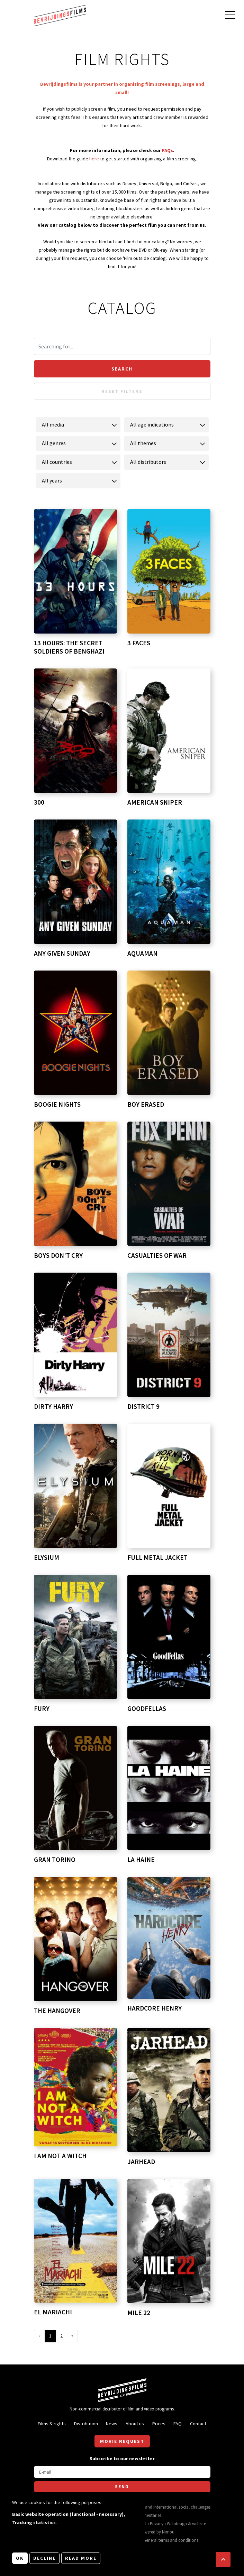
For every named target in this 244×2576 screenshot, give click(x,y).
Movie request (122, 2441)
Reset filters (122, 391)
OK (20, 2558)
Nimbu (168, 2532)
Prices (158, 2423)
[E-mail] (122, 2472)
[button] (223, 2559)
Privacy (156, 2523)
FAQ (177, 2423)
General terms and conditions (170, 2540)
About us (135, 2423)
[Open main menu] (230, 16)
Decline (44, 2558)
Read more (81, 2558)
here (94, 159)
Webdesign (177, 2523)
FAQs (167, 150)
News (111, 2423)
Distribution (86, 2423)
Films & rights (52, 2423)
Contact (198, 2423)
